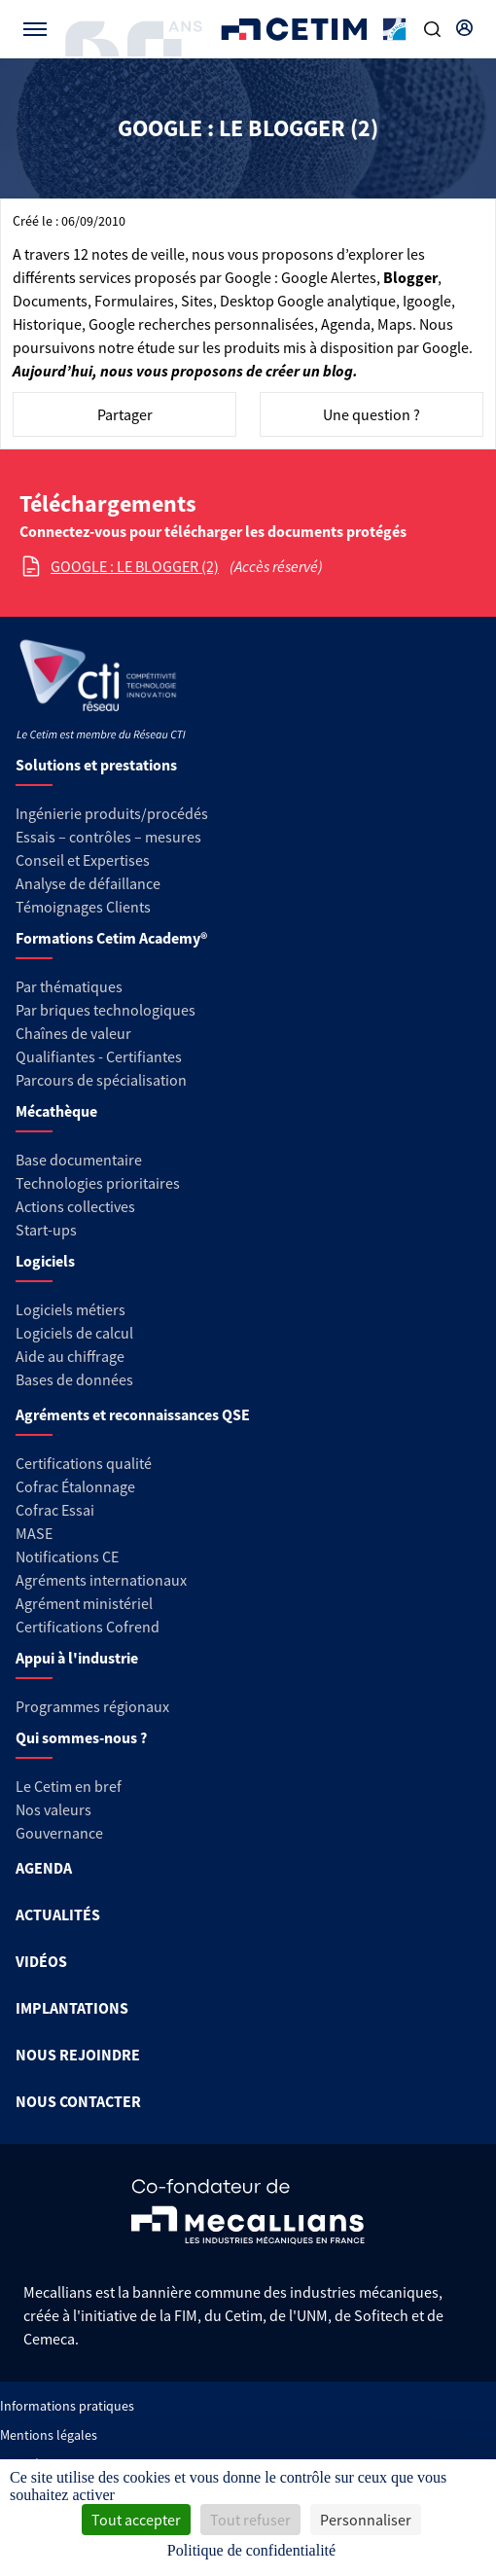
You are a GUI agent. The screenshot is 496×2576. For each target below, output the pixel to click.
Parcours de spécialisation (101, 1080)
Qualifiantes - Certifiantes (99, 1056)
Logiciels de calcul (74, 1332)
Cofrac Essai (55, 1510)
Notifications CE (67, 1556)
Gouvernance (59, 1833)
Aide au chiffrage (70, 1356)
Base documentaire (79, 1159)
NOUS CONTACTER (78, 2101)
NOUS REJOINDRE (78, 2054)
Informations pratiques (67, 2406)
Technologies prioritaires (98, 1183)
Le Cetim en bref (69, 1786)
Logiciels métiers (70, 1309)
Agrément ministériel (84, 1603)
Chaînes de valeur (73, 1033)
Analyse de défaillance (88, 883)
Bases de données (74, 1379)
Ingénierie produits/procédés (112, 813)
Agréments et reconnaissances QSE (133, 1414)
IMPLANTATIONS (72, 2008)
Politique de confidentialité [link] (251, 2550)
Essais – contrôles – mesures (108, 836)
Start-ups (46, 1229)
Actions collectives (75, 1206)
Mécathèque (56, 1111)
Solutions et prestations (96, 764)
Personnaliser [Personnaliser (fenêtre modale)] (365, 2519)
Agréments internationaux (101, 1580)
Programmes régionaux (92, 1706)
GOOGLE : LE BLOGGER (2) (135, 566)
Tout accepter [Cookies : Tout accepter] (136, 2519)
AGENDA (44, 1868)
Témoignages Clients (83, 906)
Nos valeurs (53, 1809)
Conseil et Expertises (83, 860)
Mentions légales (48, 2435)
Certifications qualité (84, 1463)
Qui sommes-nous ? (81, 1737)
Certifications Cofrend (87, 1626)
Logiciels (45, 1260)
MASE (34, 1533)
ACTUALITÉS (58, 1914)
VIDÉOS (41, 1961)
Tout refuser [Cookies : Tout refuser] (250, 2519)
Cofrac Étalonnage (75, 1486)
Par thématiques (69, 986)
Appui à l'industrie (77, 1657)
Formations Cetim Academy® (111, 938)
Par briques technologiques (105, 1010)
